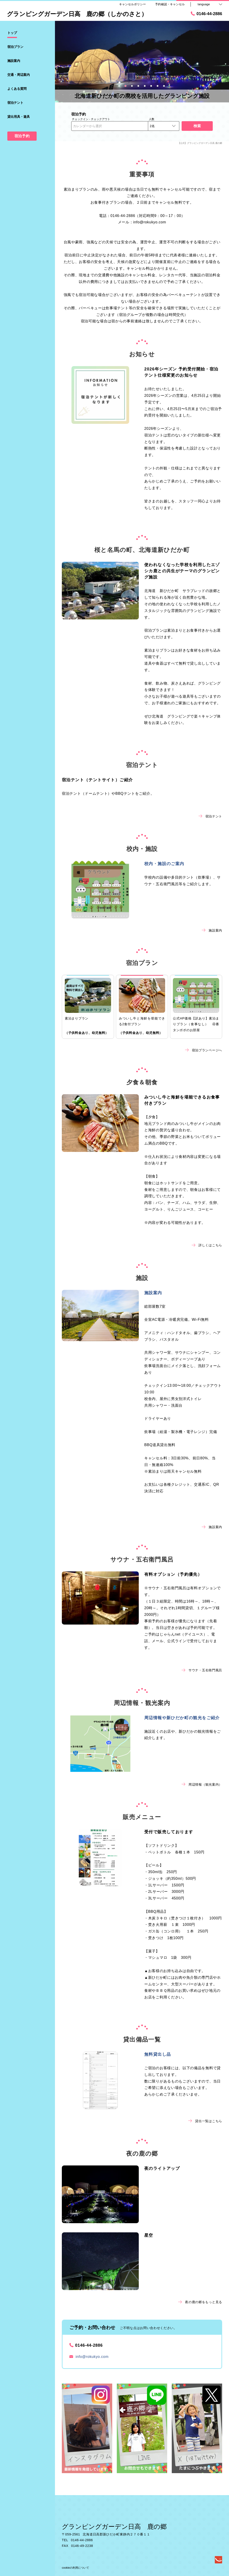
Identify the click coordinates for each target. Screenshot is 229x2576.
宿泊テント (210, 816)
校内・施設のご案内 (164, 863)
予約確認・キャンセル (170, 4)
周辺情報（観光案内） (202, 1784)
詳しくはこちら (207, 1245)
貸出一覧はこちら (205, 2121)
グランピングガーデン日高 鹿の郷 (114, 2526)
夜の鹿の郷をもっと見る (200, 2302)
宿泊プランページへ (203, 1050)
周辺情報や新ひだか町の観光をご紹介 (182, 1718)
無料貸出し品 (157, 2054)
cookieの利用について (75, 2567)
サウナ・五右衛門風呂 (202, 1670)
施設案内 (212, 930)
